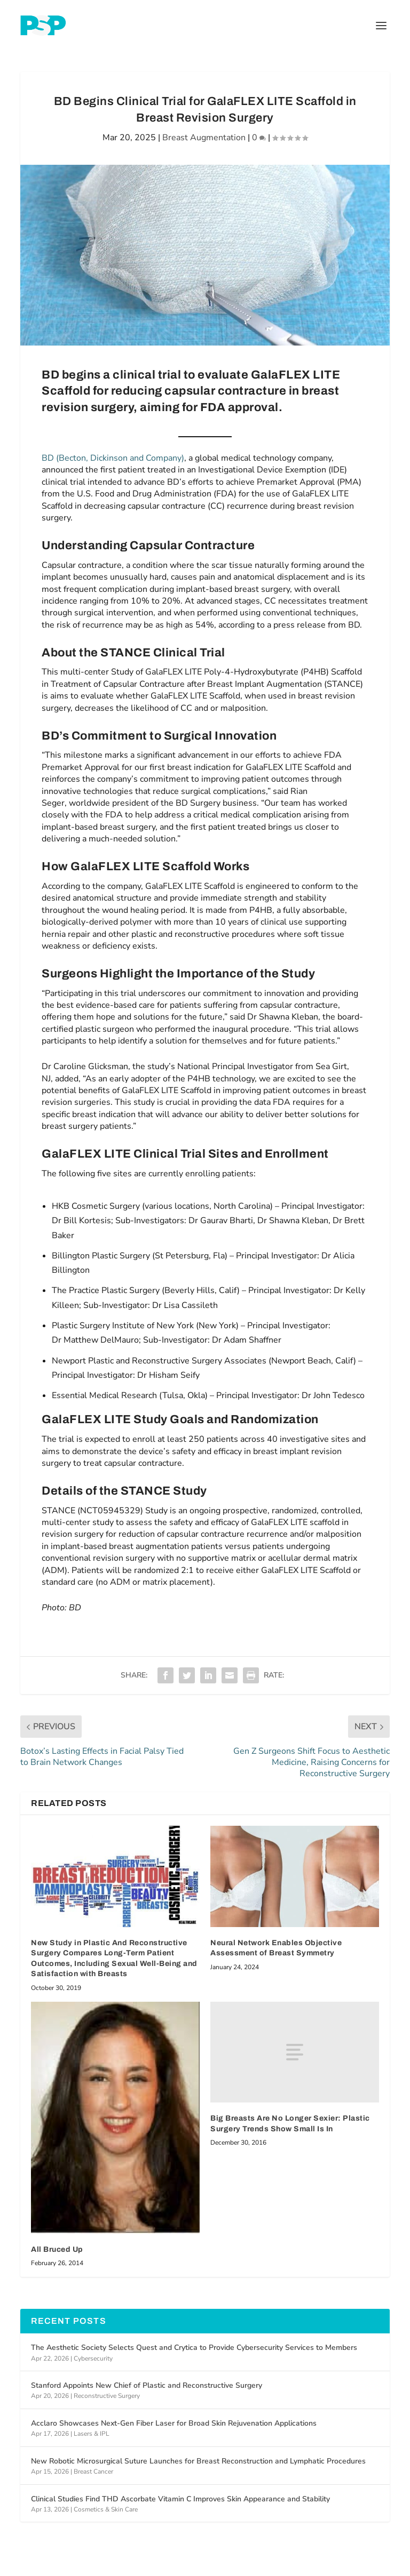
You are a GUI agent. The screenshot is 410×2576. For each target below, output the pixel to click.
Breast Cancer (93, 2471)
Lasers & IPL (91, 2433)
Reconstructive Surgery (107, 2396)
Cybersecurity (93, 2358)
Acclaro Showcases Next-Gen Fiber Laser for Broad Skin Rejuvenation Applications (174, 2423)
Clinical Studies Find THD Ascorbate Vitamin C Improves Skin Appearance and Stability (180, 2499)
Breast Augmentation (204, 137)
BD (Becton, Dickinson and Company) (113, 458)
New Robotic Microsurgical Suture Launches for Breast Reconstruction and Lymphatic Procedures (198, 2461)
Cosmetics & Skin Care (106, 2509)
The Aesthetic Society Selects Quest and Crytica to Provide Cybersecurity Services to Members (194, 2347)
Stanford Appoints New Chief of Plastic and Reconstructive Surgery (146, 2385)
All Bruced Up (57, 2249)
